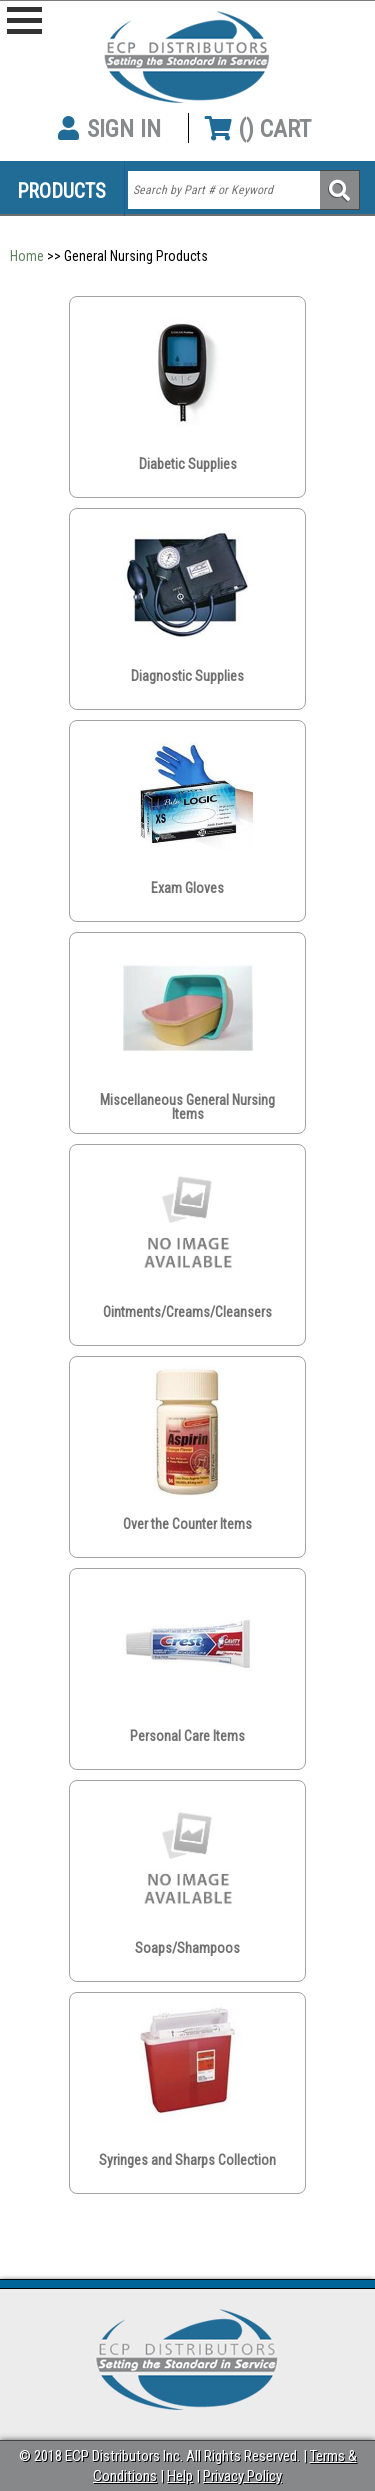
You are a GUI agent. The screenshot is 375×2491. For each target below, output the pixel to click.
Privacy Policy (242, 2476)
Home (27, 256)
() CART (258, 129)
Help (180, 2476)
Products (61, 191)
